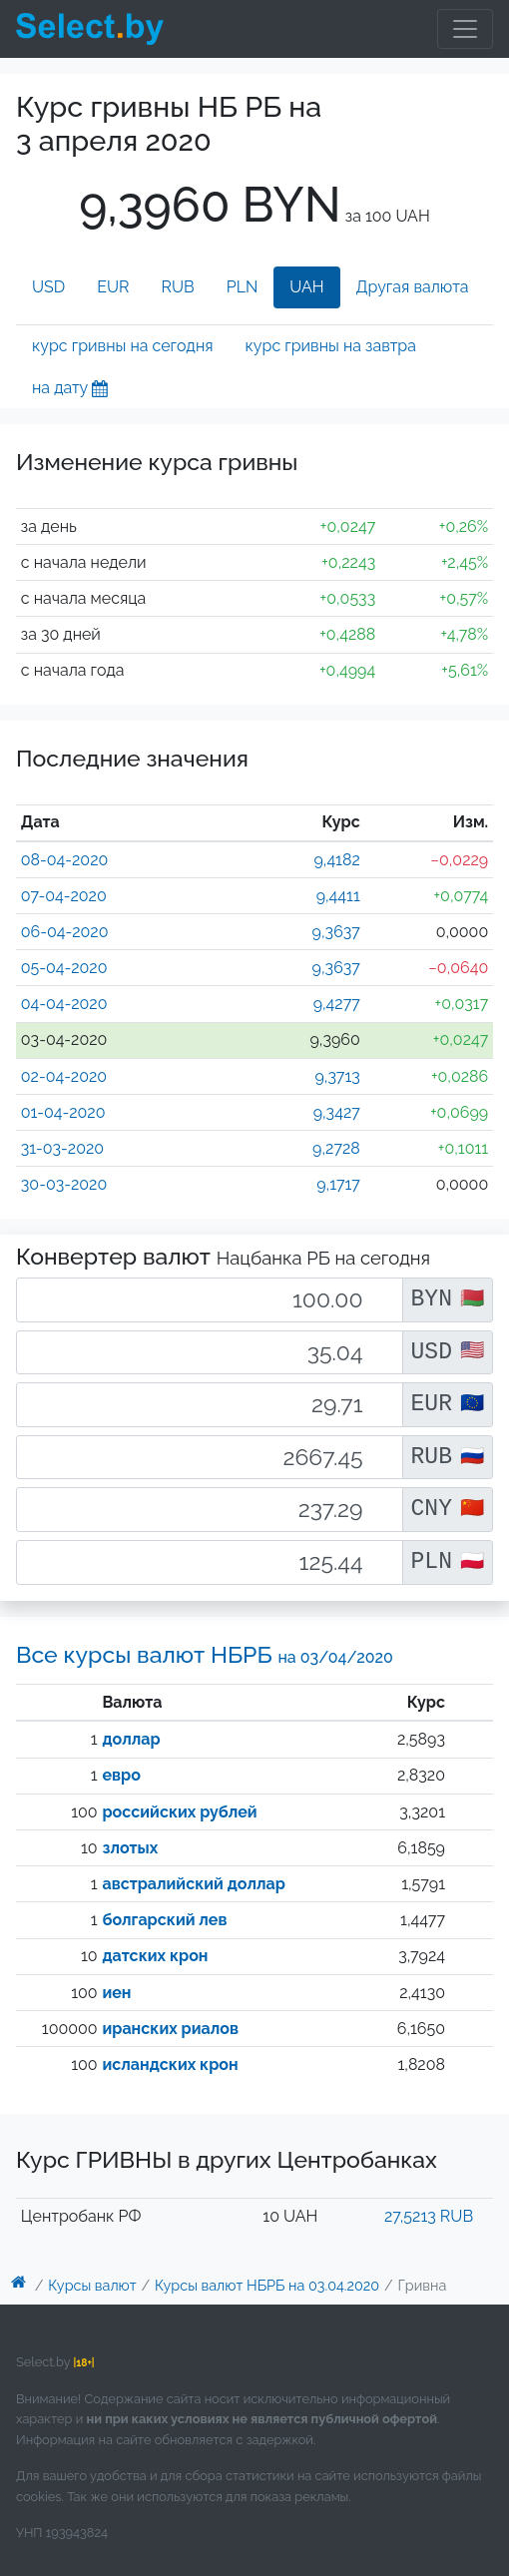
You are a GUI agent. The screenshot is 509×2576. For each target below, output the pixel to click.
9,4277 (336, 1003)
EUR (113, 286)
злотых (130, 1847)
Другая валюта (412, 286)
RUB (178, 286)
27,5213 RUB (428, 2216)
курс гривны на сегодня (123, 345)
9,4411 (338, 895)
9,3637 (336, 931)
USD (48, 286)
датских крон (155, 1955)
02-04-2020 (64, 1076)
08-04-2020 (64, 859)
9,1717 (338, 1184)
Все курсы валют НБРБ (204, 1654)
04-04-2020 (64, 1003)
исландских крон (170, 2064)
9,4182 (336, 859)
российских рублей (179, 1812)
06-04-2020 (65, 931)
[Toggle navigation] (465, 29)
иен (116, 1992)
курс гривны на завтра (331, 345)
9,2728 (336, 1148)
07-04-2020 (64, 895)
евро (121, 1775)
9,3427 (336, 1112)
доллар (131, 1739)
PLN (242, 286)
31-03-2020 (62, 1148)
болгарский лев (164, 1919)
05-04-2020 (64, 967)
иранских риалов (170, 2028)
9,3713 (336, 1076)
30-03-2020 (64, 1184)
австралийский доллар (193, 1883)
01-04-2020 (63, 1112)
